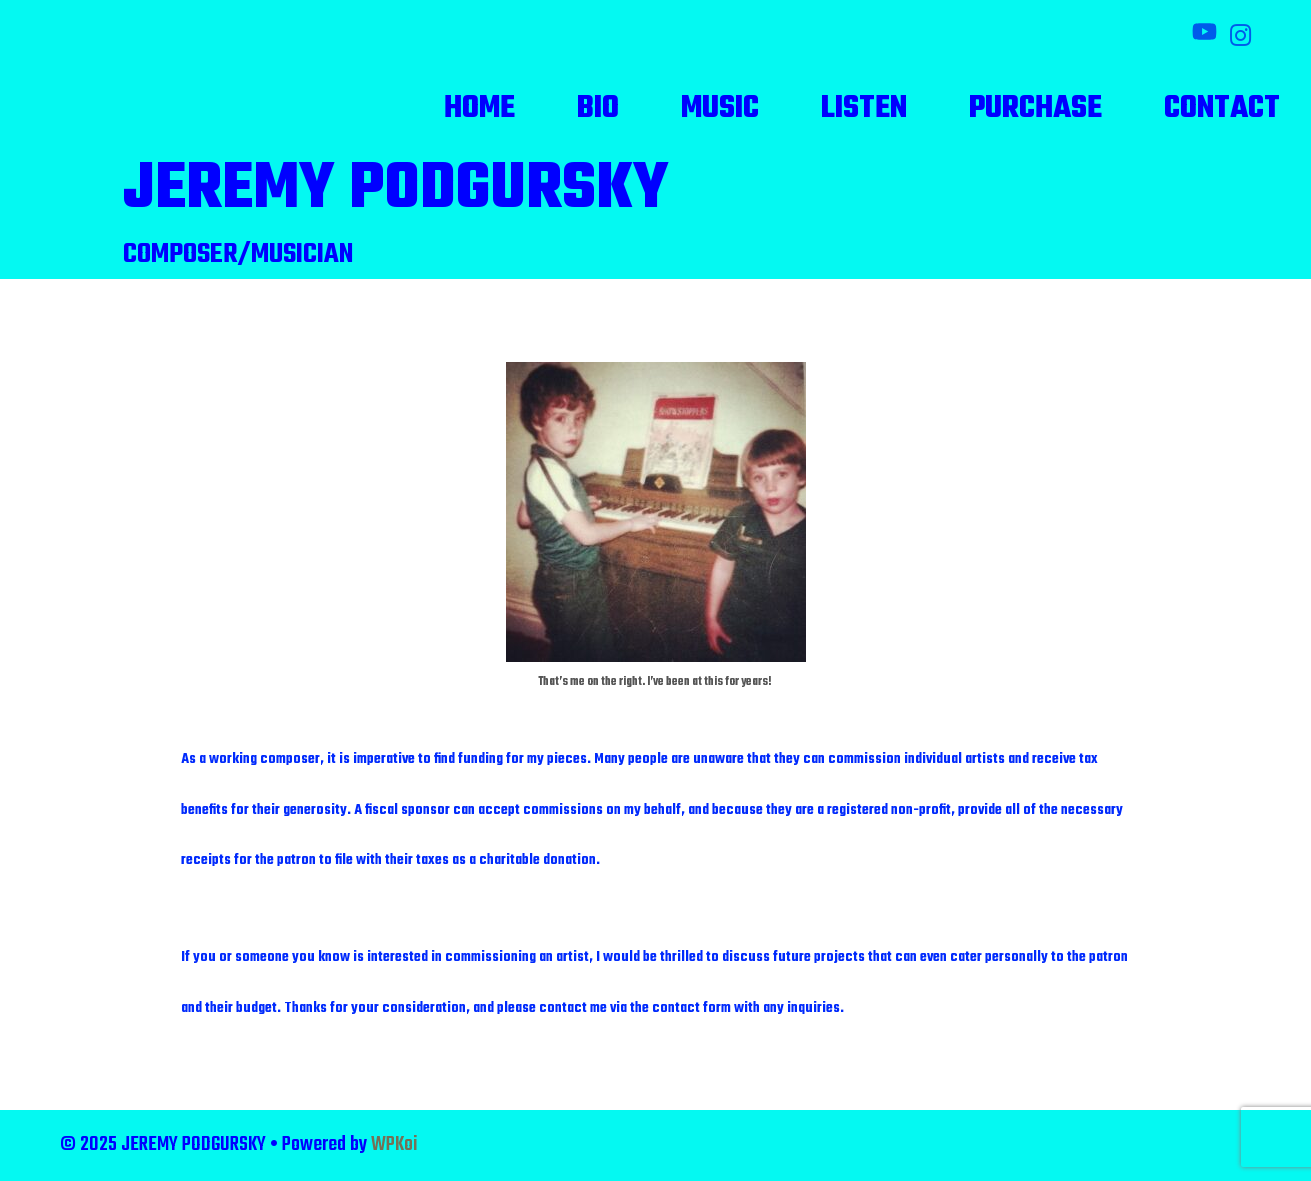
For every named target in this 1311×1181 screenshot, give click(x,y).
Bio (598, 109)
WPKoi (394, 1144)
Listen (864, 109)
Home (479, 109)
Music (720, 109)
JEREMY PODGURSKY (396, 190)
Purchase (1035, 109)
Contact (1222, 109)
